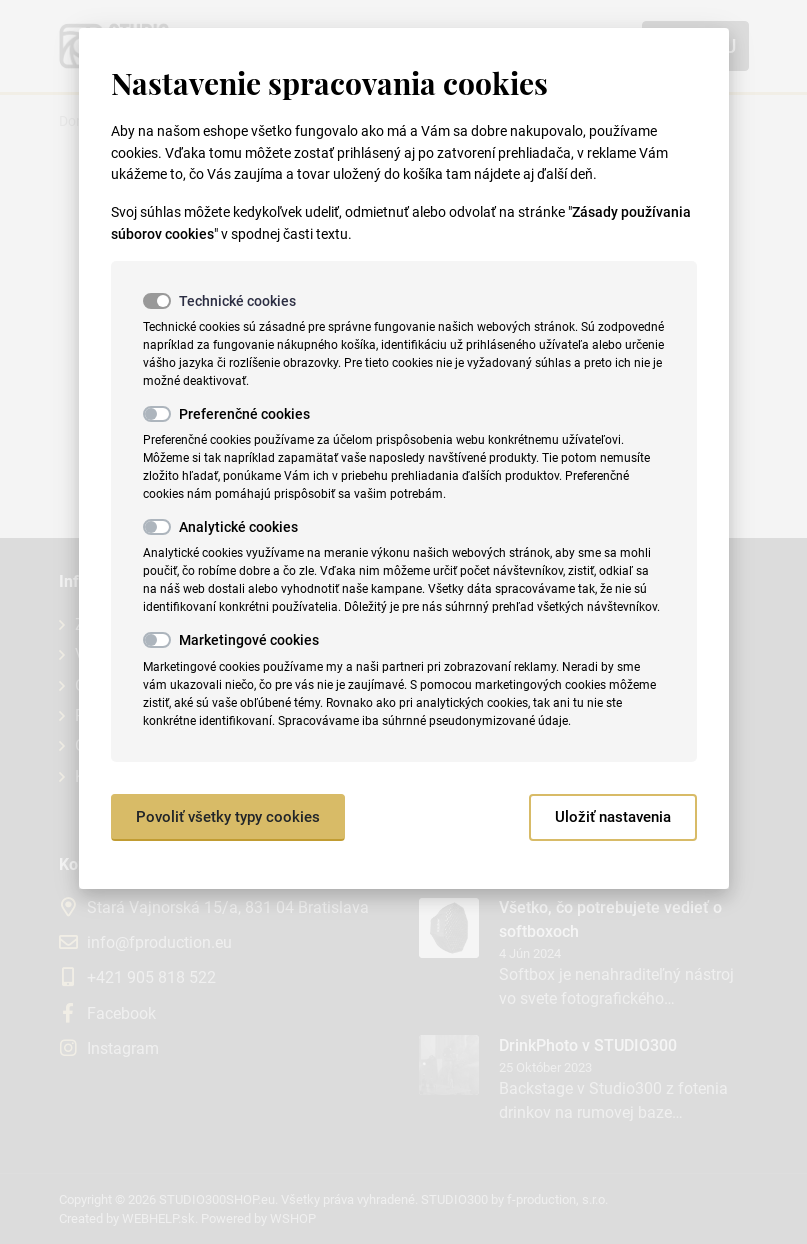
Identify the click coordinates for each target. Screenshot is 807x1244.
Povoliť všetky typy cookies (228, 817)
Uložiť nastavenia (613, 817)
